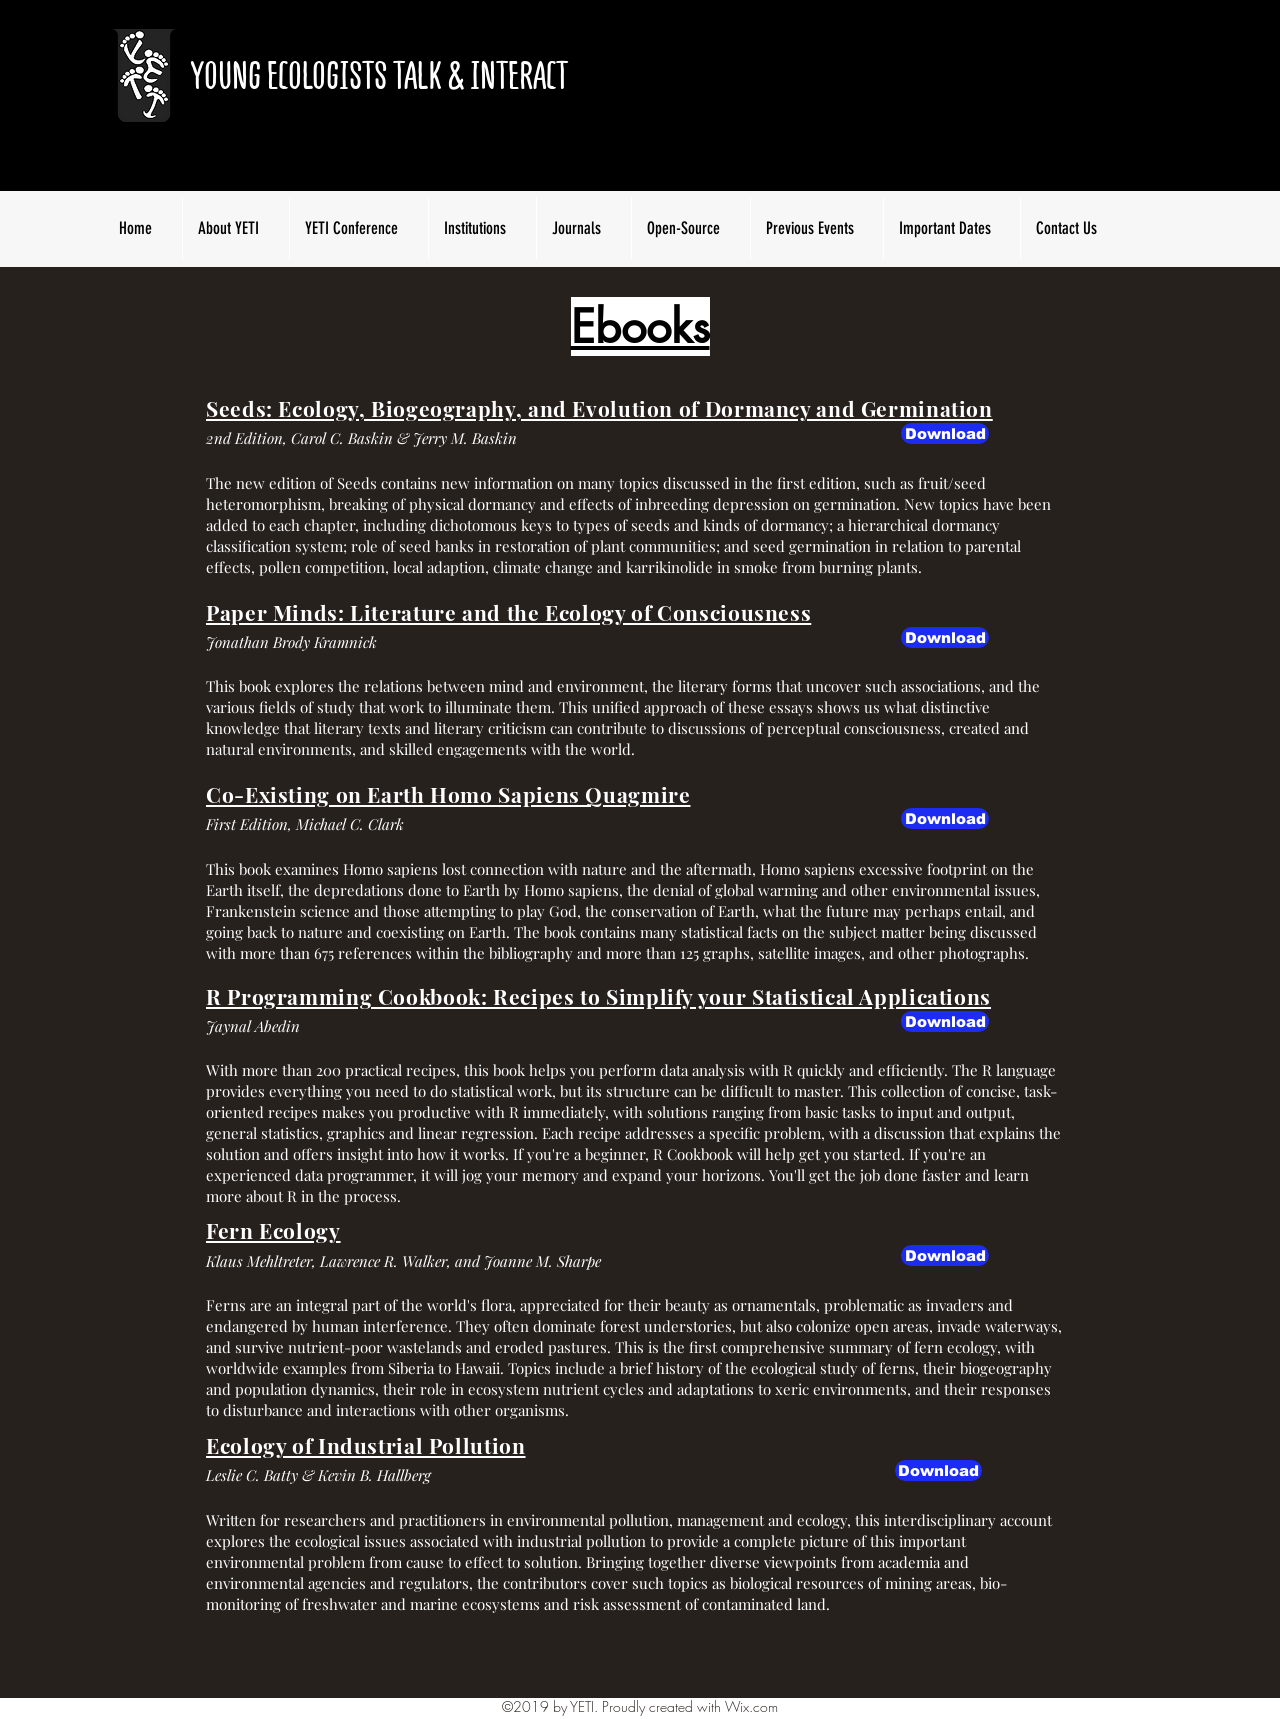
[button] (945, 433)
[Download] (945, 637)
